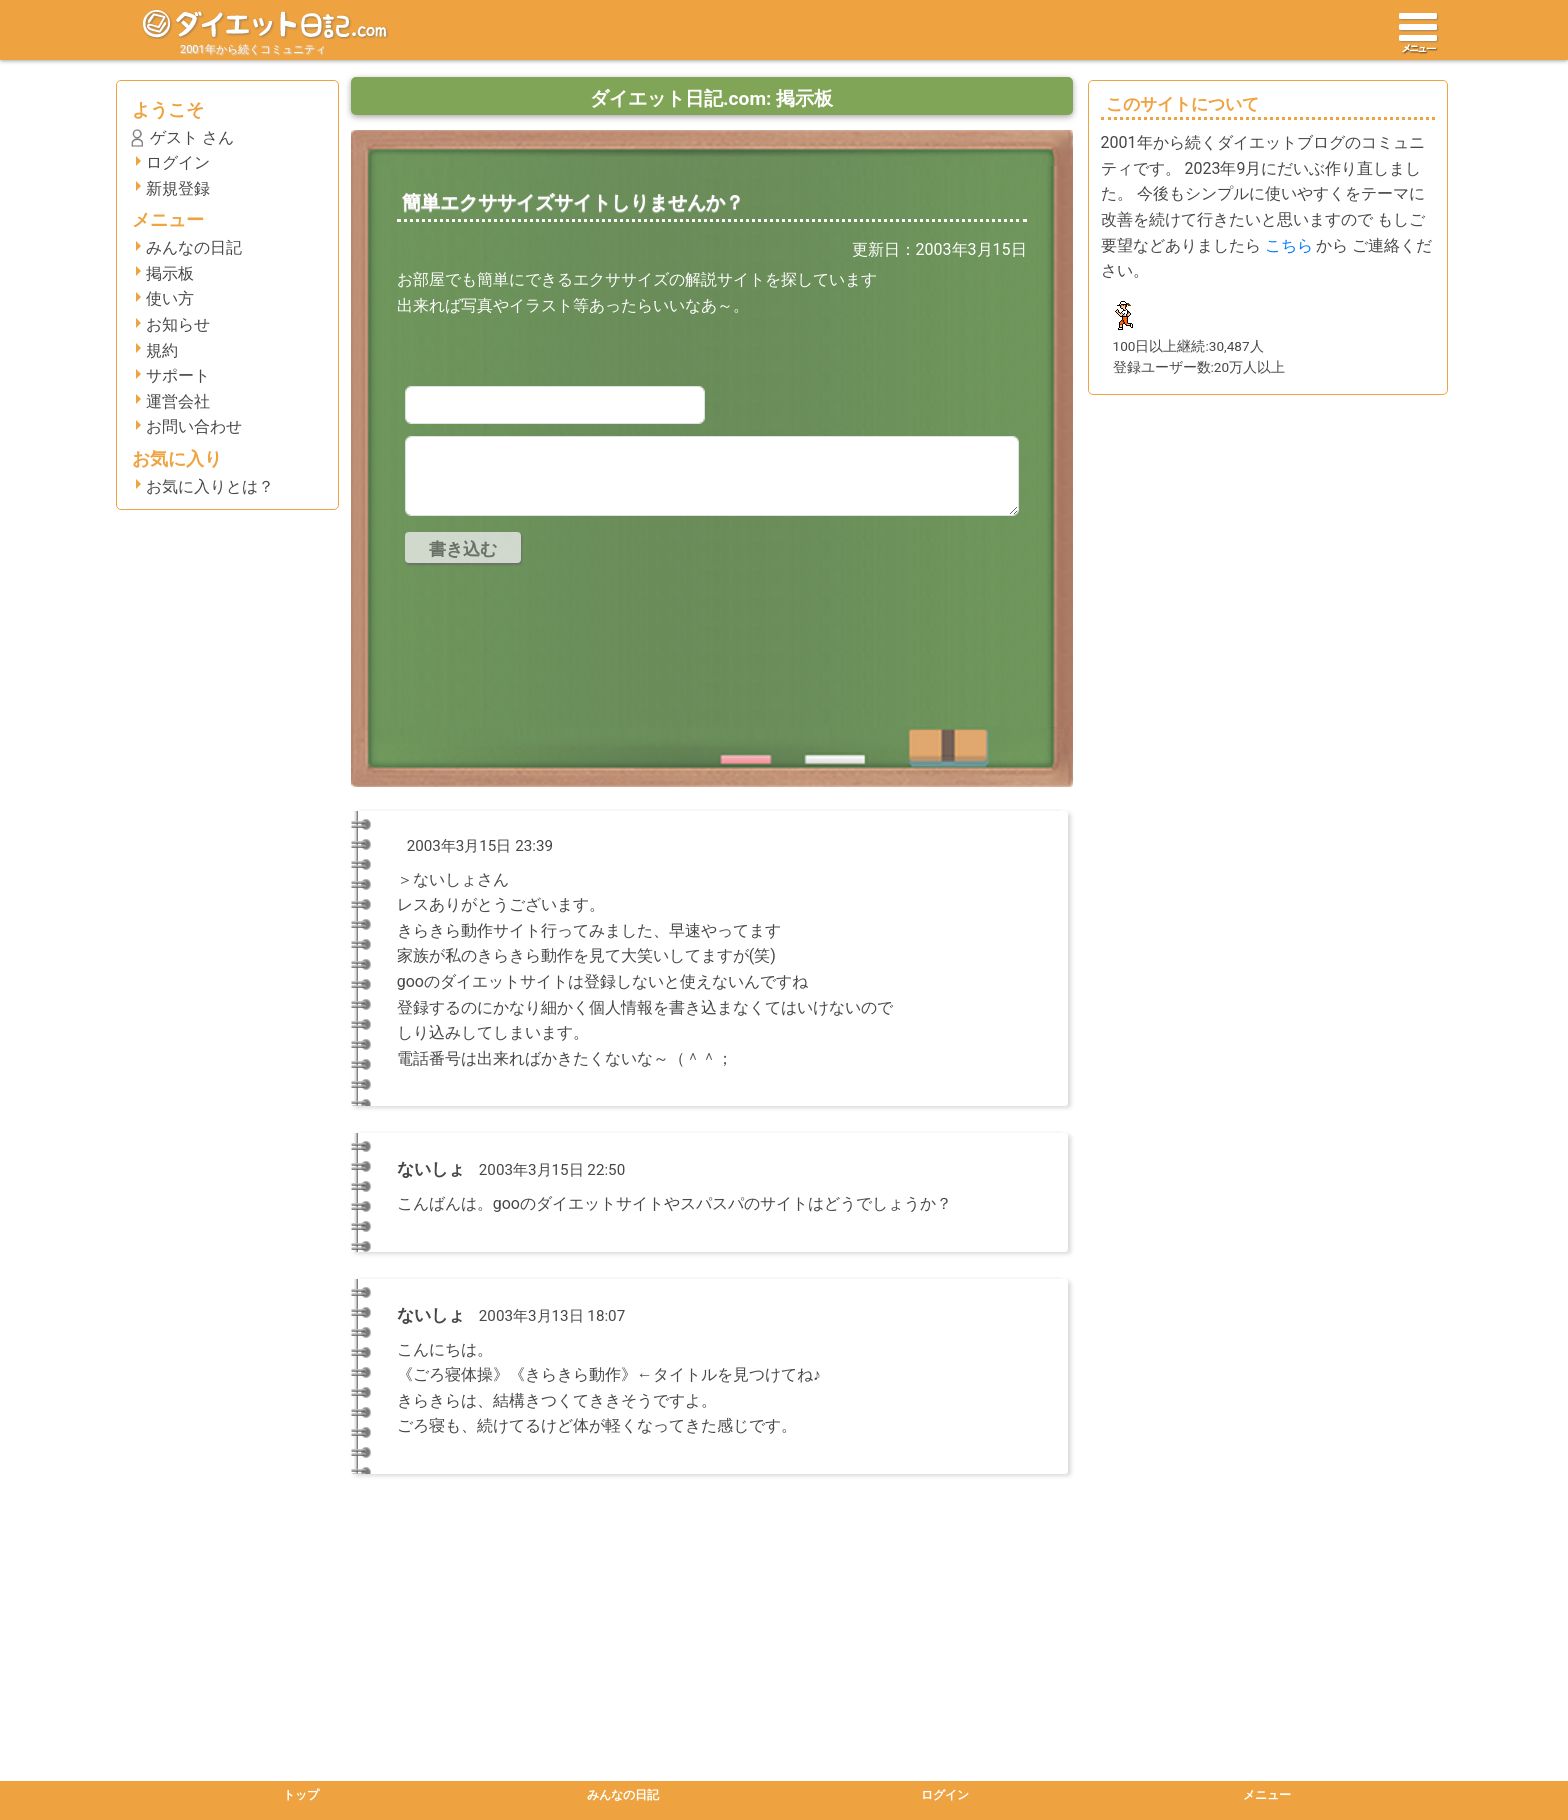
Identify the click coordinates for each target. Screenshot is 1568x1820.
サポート (178, 375)
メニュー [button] (1267, 1795)
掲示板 (170, 273)
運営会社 (178, 401)
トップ (301, 1795)
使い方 (170, 298)
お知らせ (178, 324)
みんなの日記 (194, 247)
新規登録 (178, 188)
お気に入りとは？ (210, 486)
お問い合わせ (194, 426)
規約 (162, 350)
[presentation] (557, 622)
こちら (1289, 245)
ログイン (178, 162)
